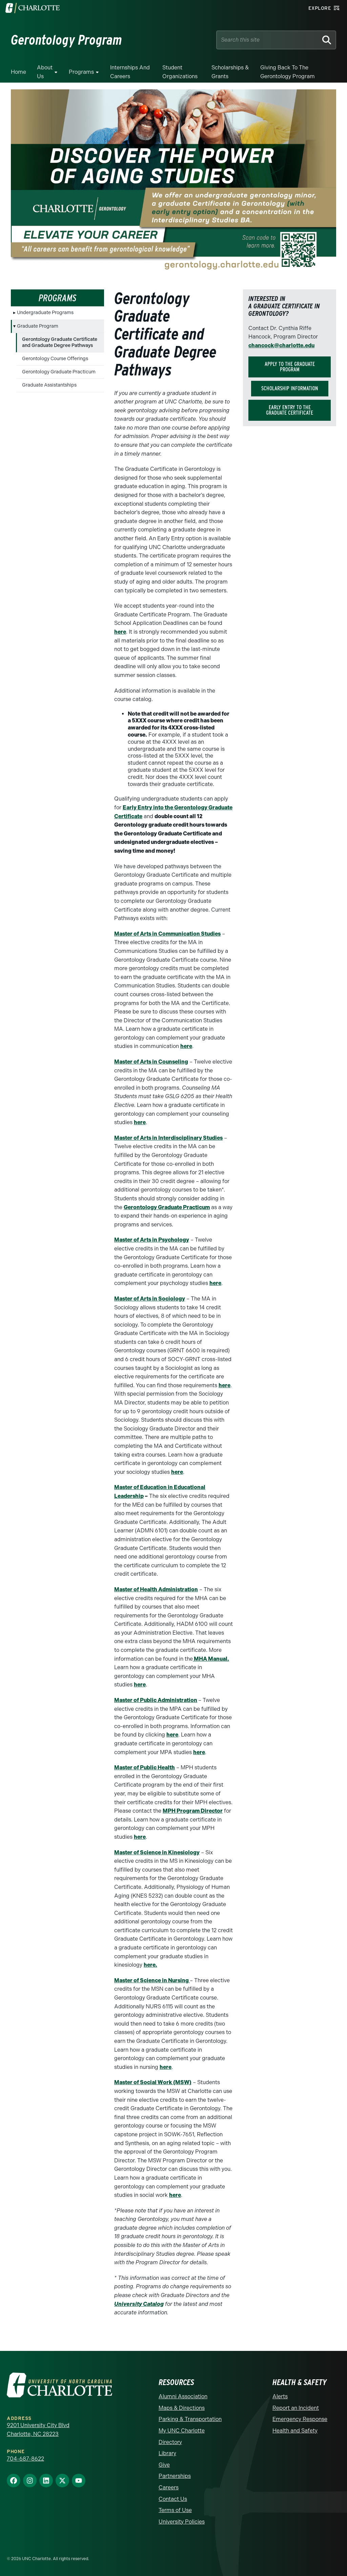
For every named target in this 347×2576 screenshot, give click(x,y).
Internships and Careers (130, 72)
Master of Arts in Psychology (151, 1240)
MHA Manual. (211, 1659)
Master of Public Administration (155, 1700)
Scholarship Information (289, 388)
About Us (45, 72)
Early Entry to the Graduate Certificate (289, 410)
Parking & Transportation (190, 2419)
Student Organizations (180, 72)
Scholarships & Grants (230, 72)
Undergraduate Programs (45, 312)
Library (167, 2453)
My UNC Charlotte (182, 2430)
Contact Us (173, 2499)
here (120, 632)
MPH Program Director (193, 1811)
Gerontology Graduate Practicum (59, 372)
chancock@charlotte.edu (281, 345)
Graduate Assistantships (49, 385)
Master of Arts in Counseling (151, 1061)
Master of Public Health (144, 1767)
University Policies (182, 2521)
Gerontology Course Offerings (55, 359)
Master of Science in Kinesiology (157, 1852)
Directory (170, 2442)
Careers (169, 2487)
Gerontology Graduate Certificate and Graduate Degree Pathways (59, 342)
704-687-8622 (25, 2458)
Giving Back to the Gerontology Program (287, 72)
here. (150, 1965)
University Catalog (139, 2304)
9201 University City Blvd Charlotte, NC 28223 (38, 2429)
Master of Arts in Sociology (149, 1298)
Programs (81, 72)
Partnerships (175, 2476)
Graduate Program (37, 326)
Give (164, 2465)
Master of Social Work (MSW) (152, 2082)
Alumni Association (183, 2396)
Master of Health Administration (156, 1589)
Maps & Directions (182, 2408)
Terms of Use (175, 2510)
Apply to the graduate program (290, 367)
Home (18, 72)
